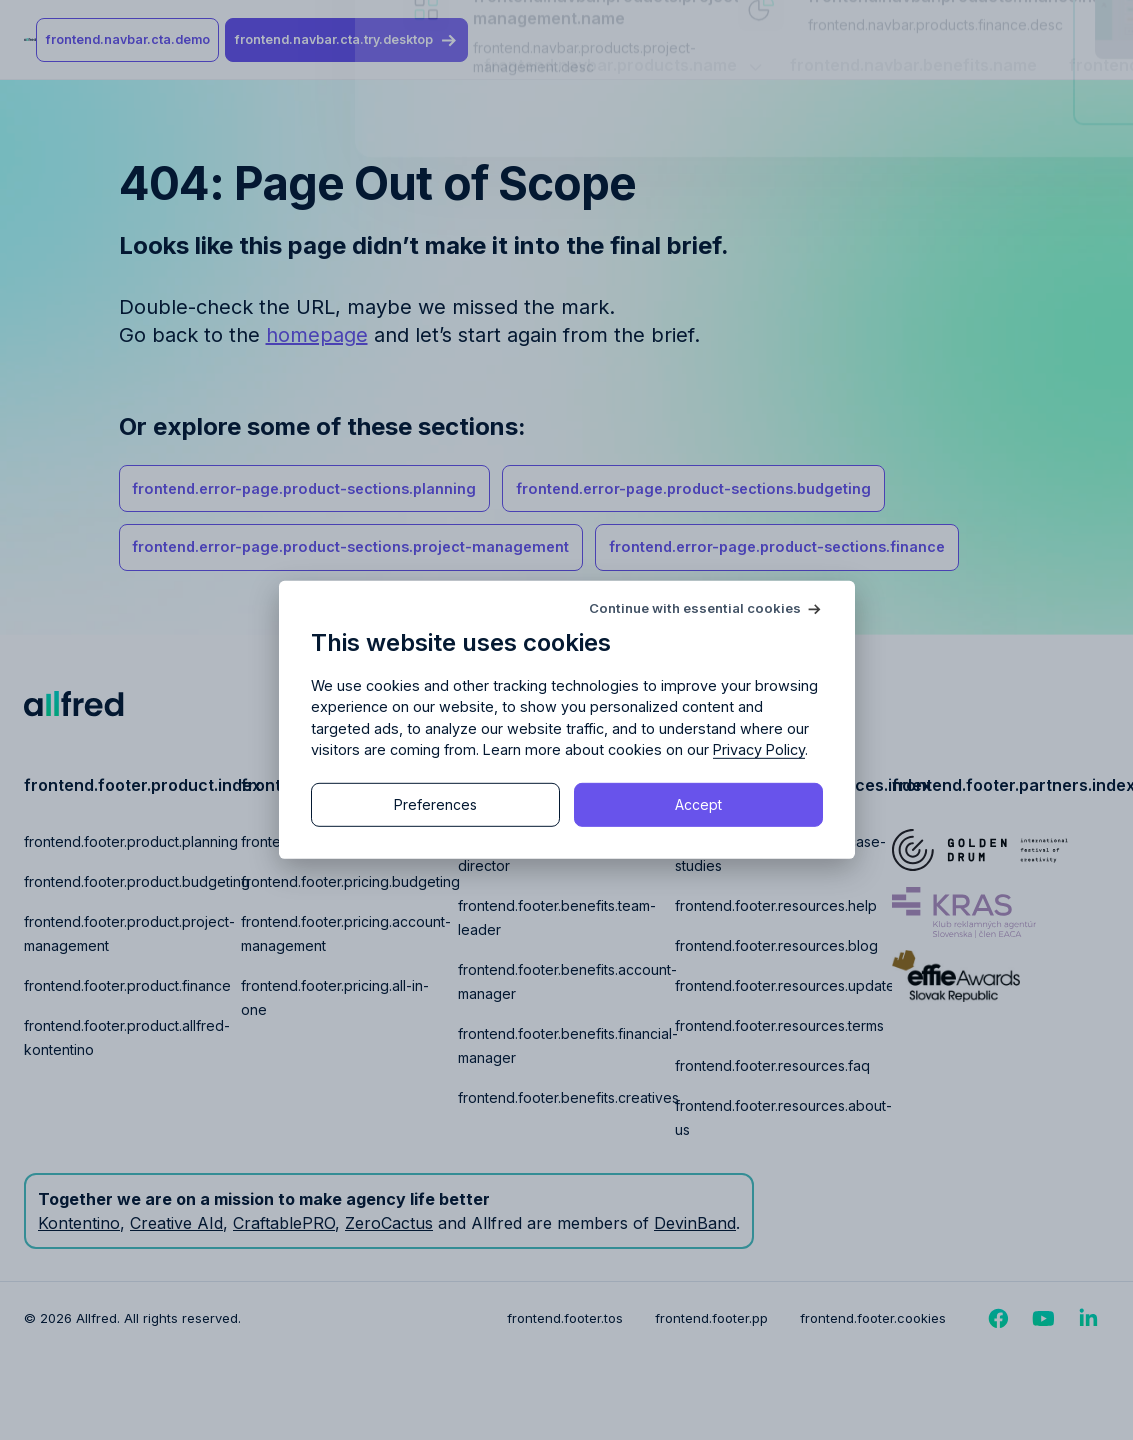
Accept (698, 804)
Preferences (435, 804)
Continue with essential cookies (695, 608)
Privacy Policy (759, 749)
